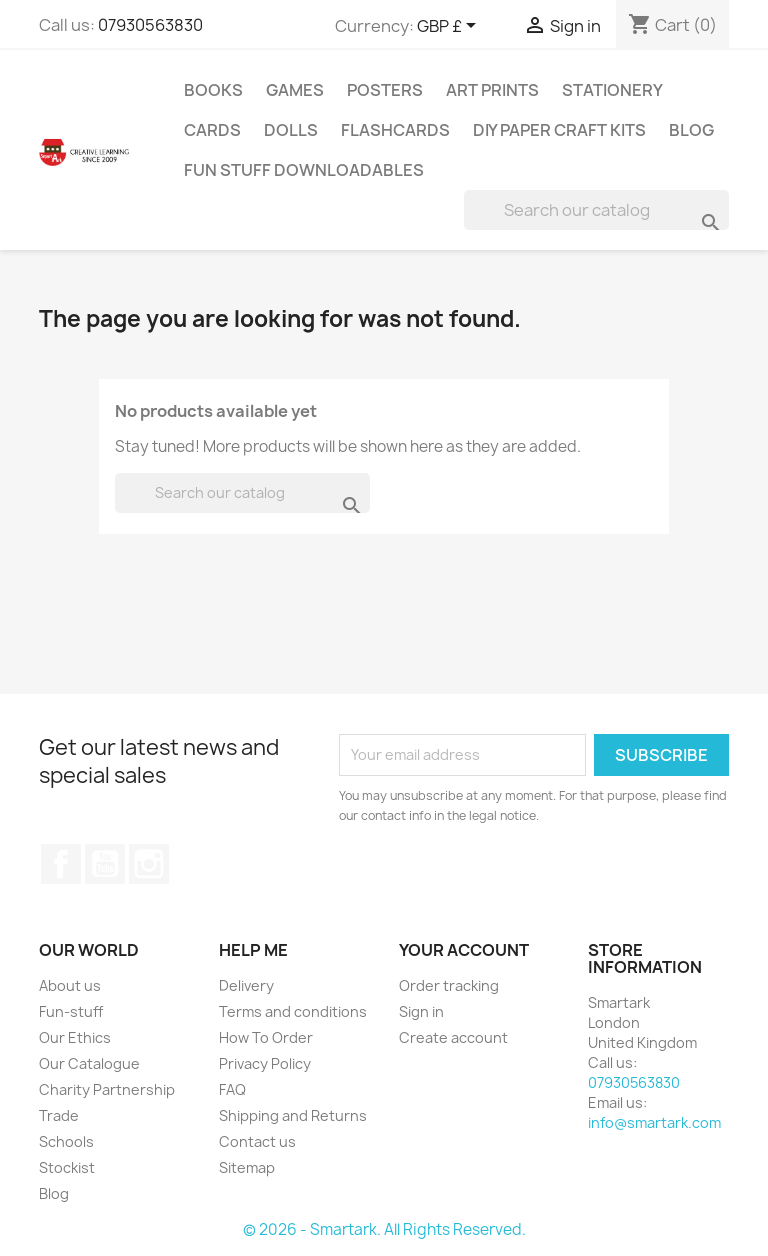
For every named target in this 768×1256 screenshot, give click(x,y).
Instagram (149, 864)
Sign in (421, 1011)
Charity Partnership (107, 1089)
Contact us (257, 1141)
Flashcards (395, 130)
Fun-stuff (71, 1011)
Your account (464, 950)
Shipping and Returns (293, 1115)
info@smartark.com (654, 1122)
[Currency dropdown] (450, 27)
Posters (385, 90)
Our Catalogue (89, 1063)
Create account (453, 1037)
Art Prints (492, 90)
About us (70, 985)
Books (213, 90)
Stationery (612, 90)
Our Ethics (75, 1037)
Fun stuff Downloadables (304, 170)
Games (295, 90)
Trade (59, 1115)
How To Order (266, 1037)
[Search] (596, 210)
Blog (691, 130)
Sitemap (247, 1167)
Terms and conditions (293, 1011)
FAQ (232, 1089)
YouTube (105, 864)
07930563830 (150, 25)
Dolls (291, 130)
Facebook (61, 864)
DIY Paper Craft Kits (559, 130)
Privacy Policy (265, 1063)
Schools (66, 1141)
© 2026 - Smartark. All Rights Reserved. (384, 1229)
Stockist (67, 1167)
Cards (212, 130)
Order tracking (449, 985)
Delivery (246, 985)
